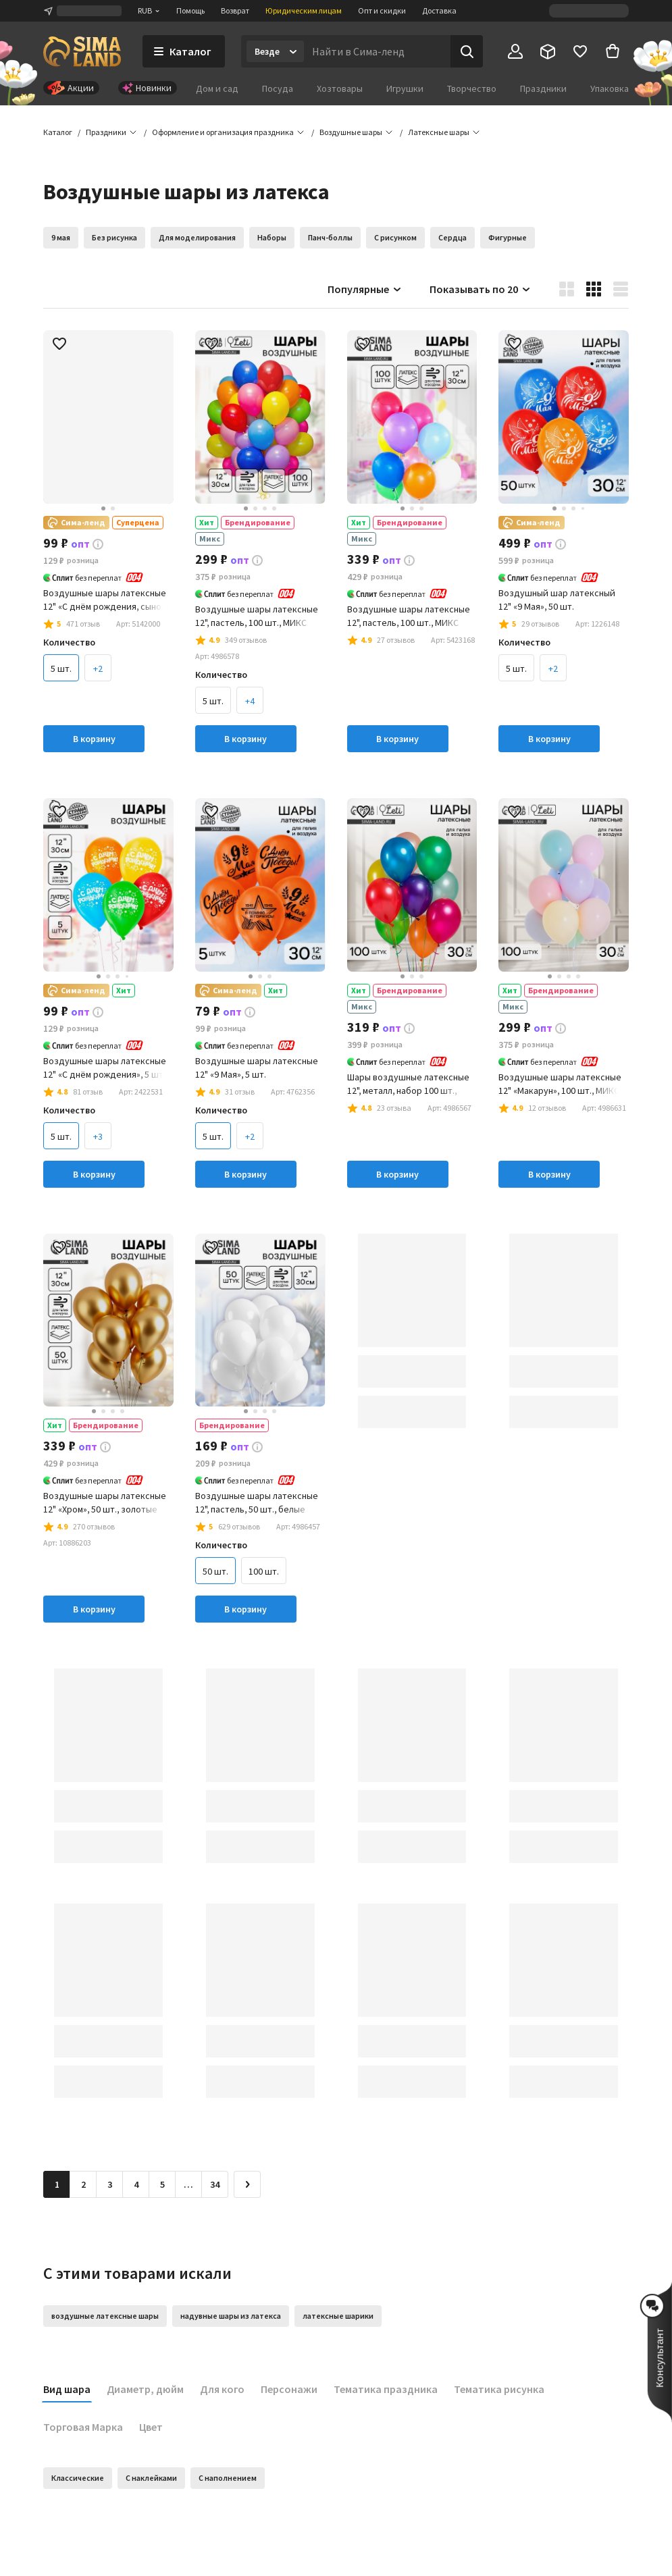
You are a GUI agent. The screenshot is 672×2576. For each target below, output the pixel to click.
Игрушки (404, 88)
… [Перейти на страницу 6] (188, 2184)
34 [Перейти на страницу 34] (214, 2184)
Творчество (471, 88)
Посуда (277, 88)
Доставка (439, 10)
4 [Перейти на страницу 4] (136, 2184)
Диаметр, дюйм (145, 2389)
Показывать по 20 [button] (481, 289)
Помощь (190, 10)
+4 (250, 701)
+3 (98, 1136)
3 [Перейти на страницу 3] (109, 2184)
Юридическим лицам (303, 10)
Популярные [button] (365, 289)
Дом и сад (217, 88)
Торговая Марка (83, 2427)
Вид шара (67, 2389)
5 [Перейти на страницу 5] (162, 2184)
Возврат (235, 10)
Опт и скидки (382, 10)
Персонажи (289, 2389)
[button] (438, 132)
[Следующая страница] (247, 2184)
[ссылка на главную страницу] (82, 51)
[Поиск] (466, 51)
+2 (98, 668)
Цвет (151, 2427)
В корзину (94, 739)
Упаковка (609, 88)
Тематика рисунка (499, 2389)
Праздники (543, 88)
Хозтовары (340, 88)
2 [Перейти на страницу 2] (83, 2184)
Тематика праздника (386, 2389)
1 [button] (57, 2184)
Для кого (222, 2389)
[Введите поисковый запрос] (377, 51)
